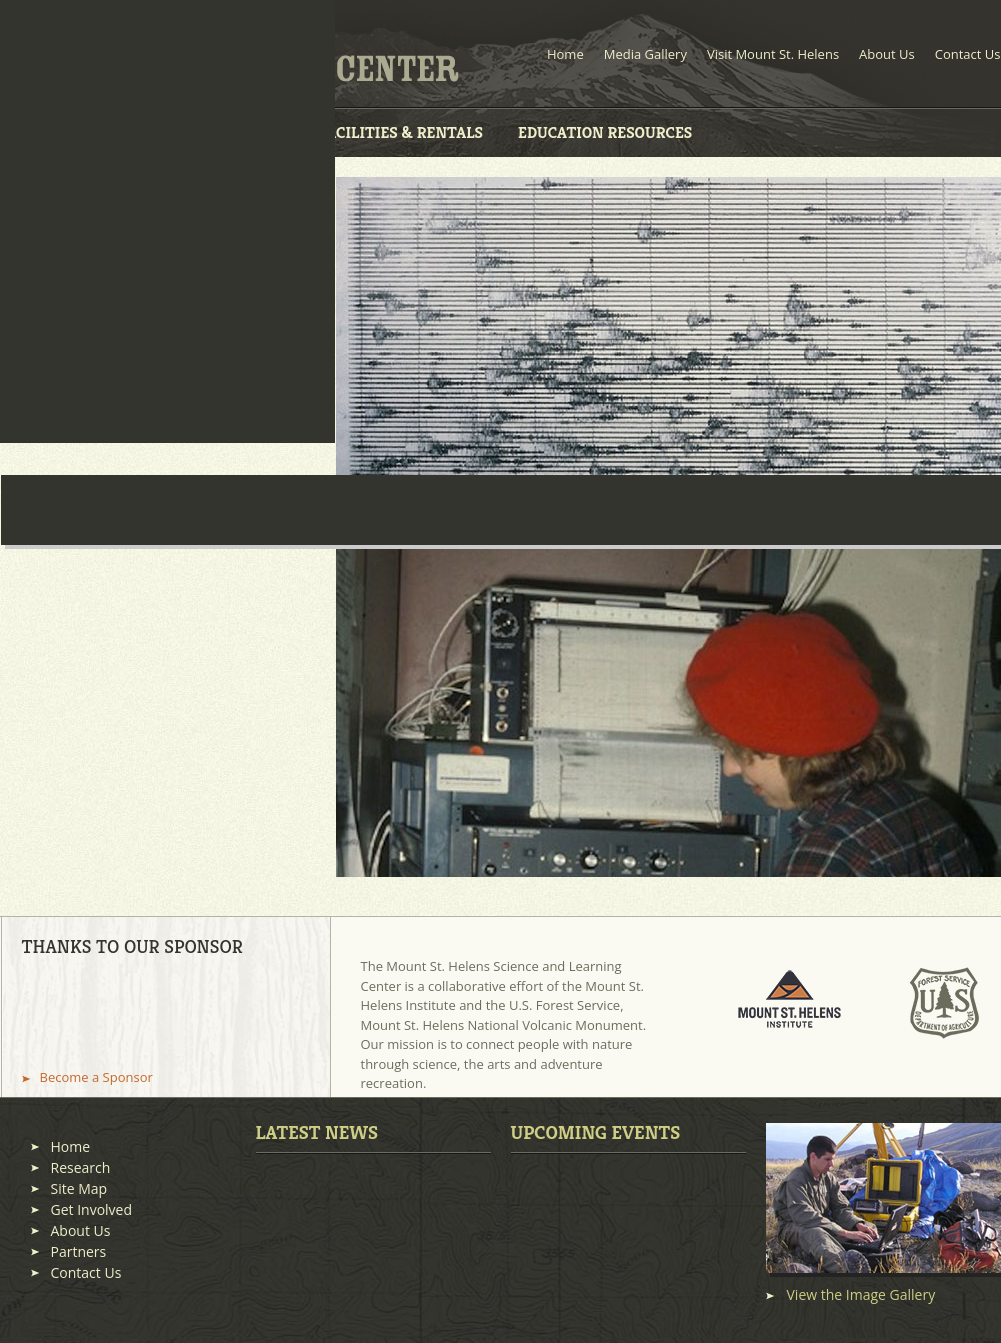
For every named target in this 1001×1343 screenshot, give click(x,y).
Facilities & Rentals (400, 132)
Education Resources (605, 132)
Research (81, 1167)
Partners (79, 1251)
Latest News (317, 1132)
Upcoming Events (596, 1132)
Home (565, 54)
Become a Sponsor (96, 1077)
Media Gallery (645, 54)
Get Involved (92, 1209)
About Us (887, 54)
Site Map (79, 1188)
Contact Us (968, 54)
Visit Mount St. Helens (773, 54)
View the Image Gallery (861, 1295)
